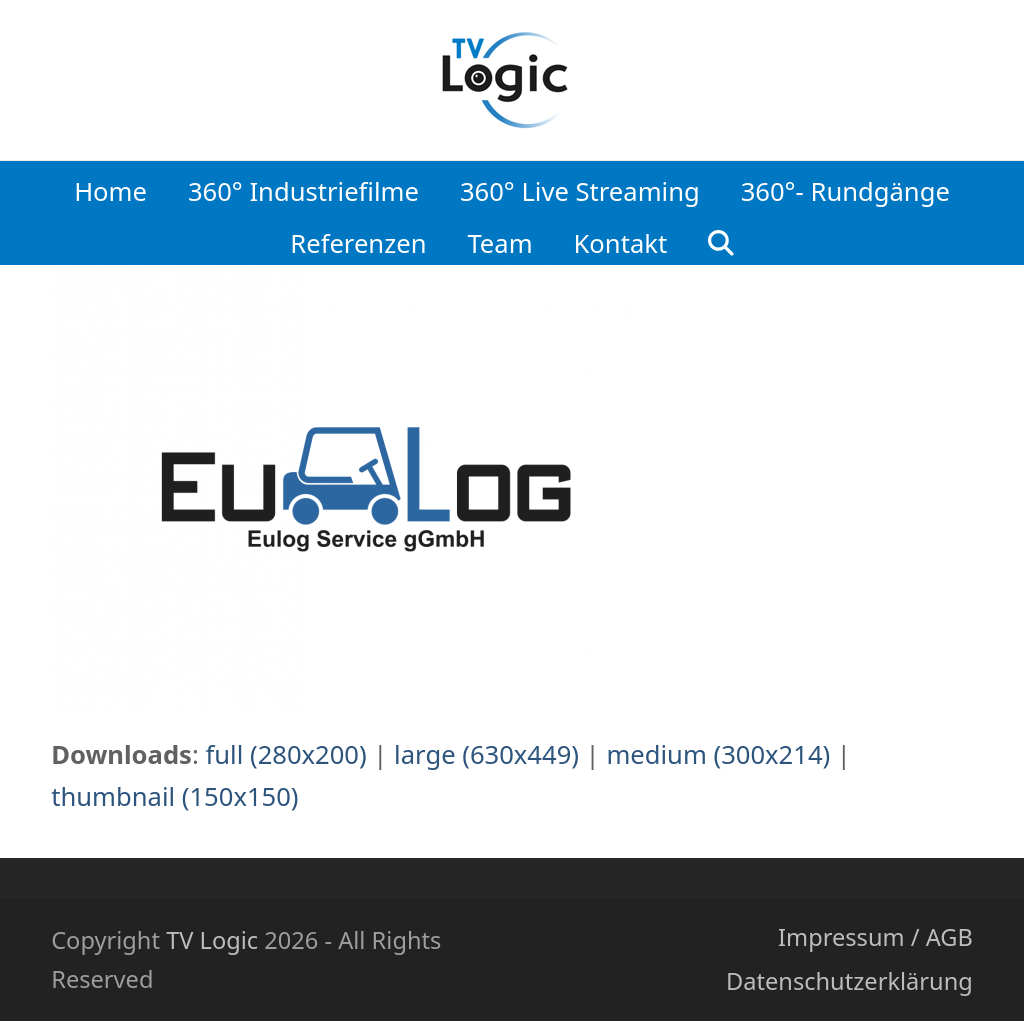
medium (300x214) (718, 754)
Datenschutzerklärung (849, 981)
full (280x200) (285, 754)
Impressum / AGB (875, 937)
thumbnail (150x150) (174, 796)
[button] (721, 238)
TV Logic (212, 940)
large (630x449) (486, 754)
